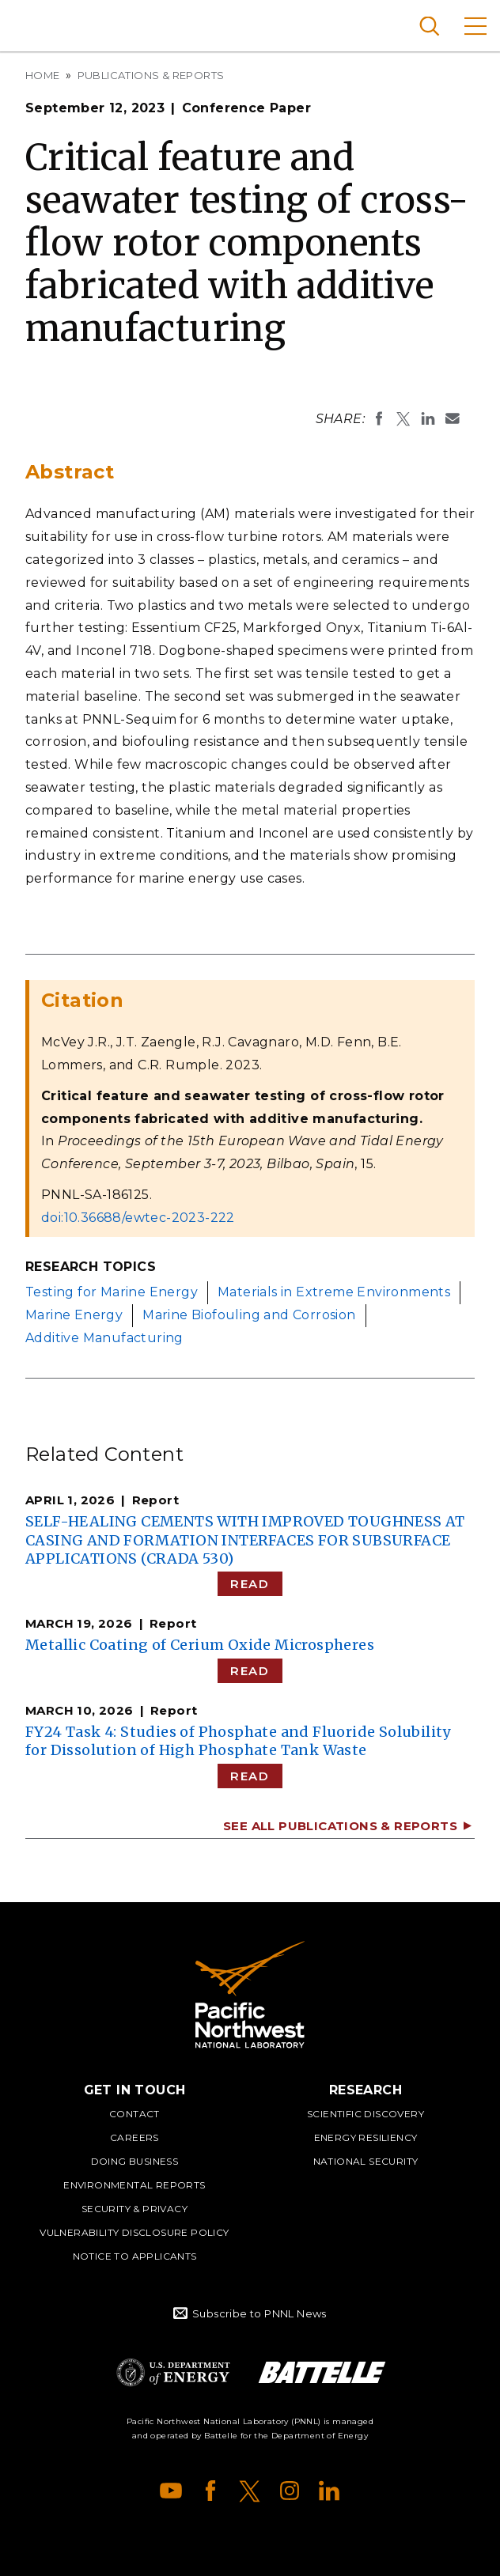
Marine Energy (74, 1314)
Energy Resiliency (366, 2137)
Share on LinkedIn (428, 418)
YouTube (171, 2490)
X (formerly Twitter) (250, 2490)
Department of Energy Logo (173, 2372)
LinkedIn (329, 2490)
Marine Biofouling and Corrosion (248, 1314)
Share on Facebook (379, 418)
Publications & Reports (151, 75)
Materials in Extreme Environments (334, 1291)
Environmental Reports (134, 2185)
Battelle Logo (322, 2372)
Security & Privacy (134, 2209)
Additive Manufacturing (104, 1337)
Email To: (452, 418)
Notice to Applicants (135, 2256)
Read (249, 1583)
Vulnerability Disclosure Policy (134, 2232)
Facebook (210, 2490)
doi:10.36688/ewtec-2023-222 (138, 1217)
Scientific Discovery (365, 2114)
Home (42, 75)
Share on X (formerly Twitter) (403, 418)
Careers (134, 2137)
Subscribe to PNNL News (259, 2313)
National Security (366, 2161)
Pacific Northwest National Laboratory (39, 24)
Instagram (289, 2490)
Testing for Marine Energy (111, 1291)
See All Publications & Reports (340, 1826)
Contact (134, 2114)
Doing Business (135, 2161)
